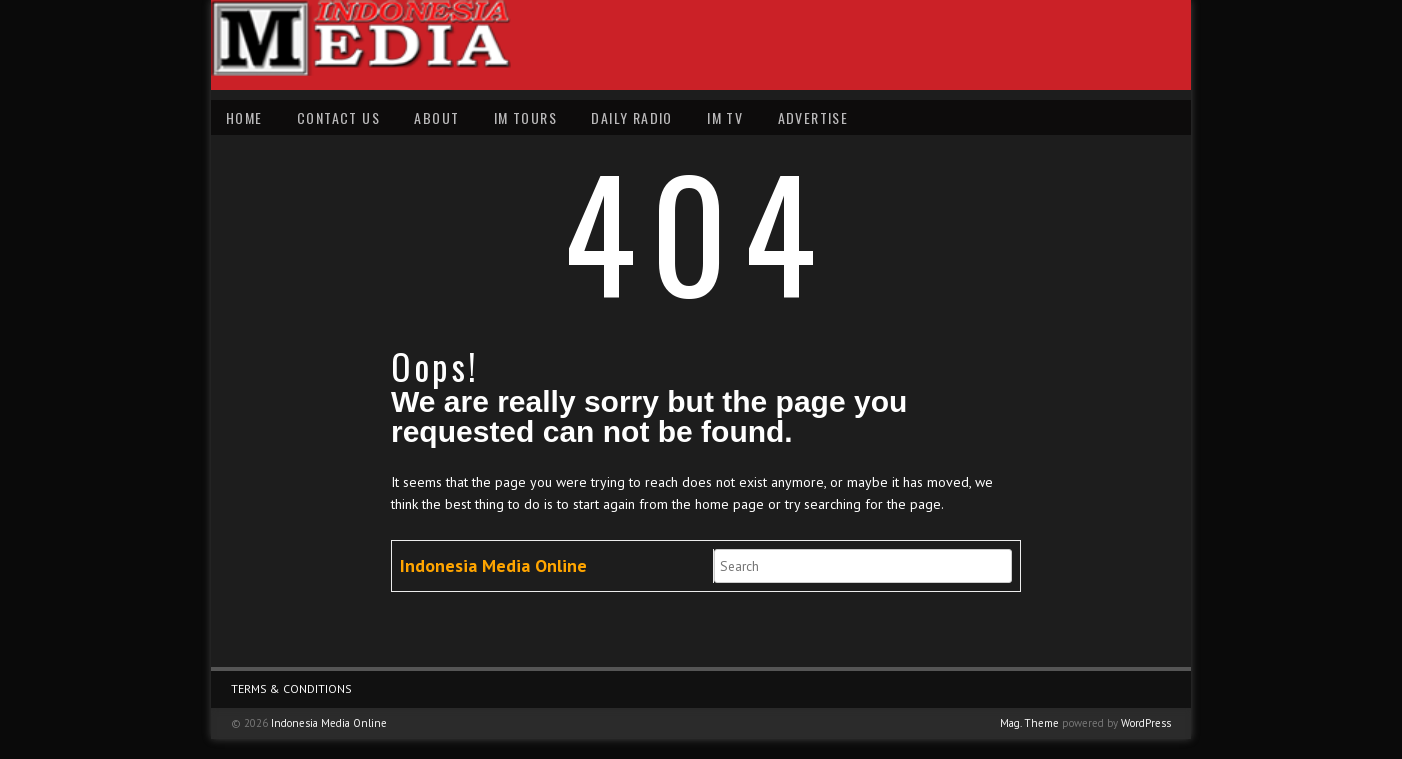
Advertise (813, 117)
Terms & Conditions (291, 688)
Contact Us (338, 117)
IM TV (725, 117)
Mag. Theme (1029, 723)
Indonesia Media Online (493, 565)
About (436, 117)
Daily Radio (631, 117)
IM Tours (525, 117)
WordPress (1146, 723)
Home (244, 117)
